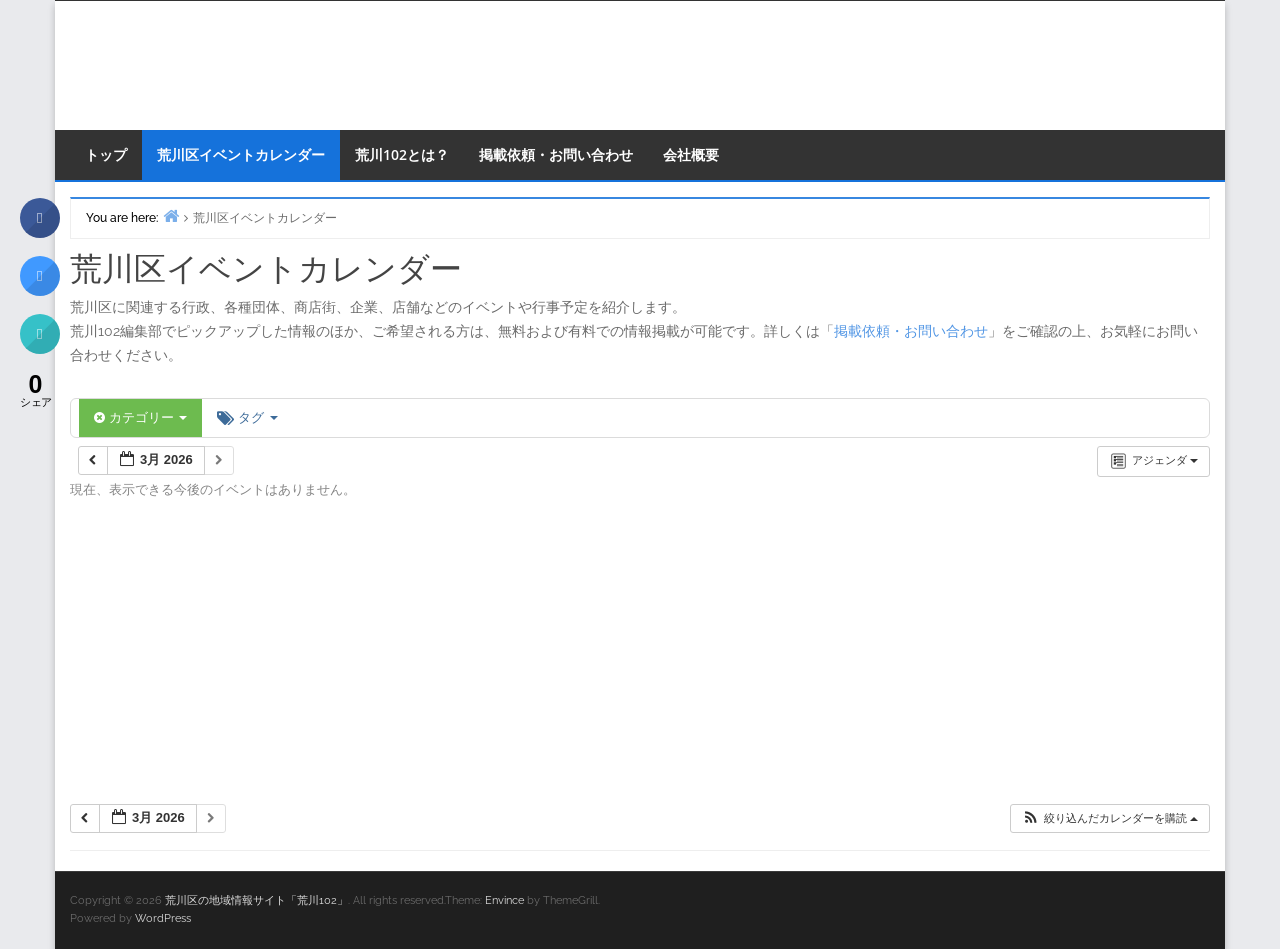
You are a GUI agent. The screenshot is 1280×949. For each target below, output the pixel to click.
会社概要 (691, 154)
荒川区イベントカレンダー (241, 154)
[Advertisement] (640, 658)
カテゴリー (140, 417)
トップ (106, 154)
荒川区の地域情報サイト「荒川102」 (256, 900)
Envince (504, 900)
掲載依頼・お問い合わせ (556, 154)
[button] (1109, 818)
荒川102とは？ (402, 154)
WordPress (163, 918)
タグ (247, 417)
